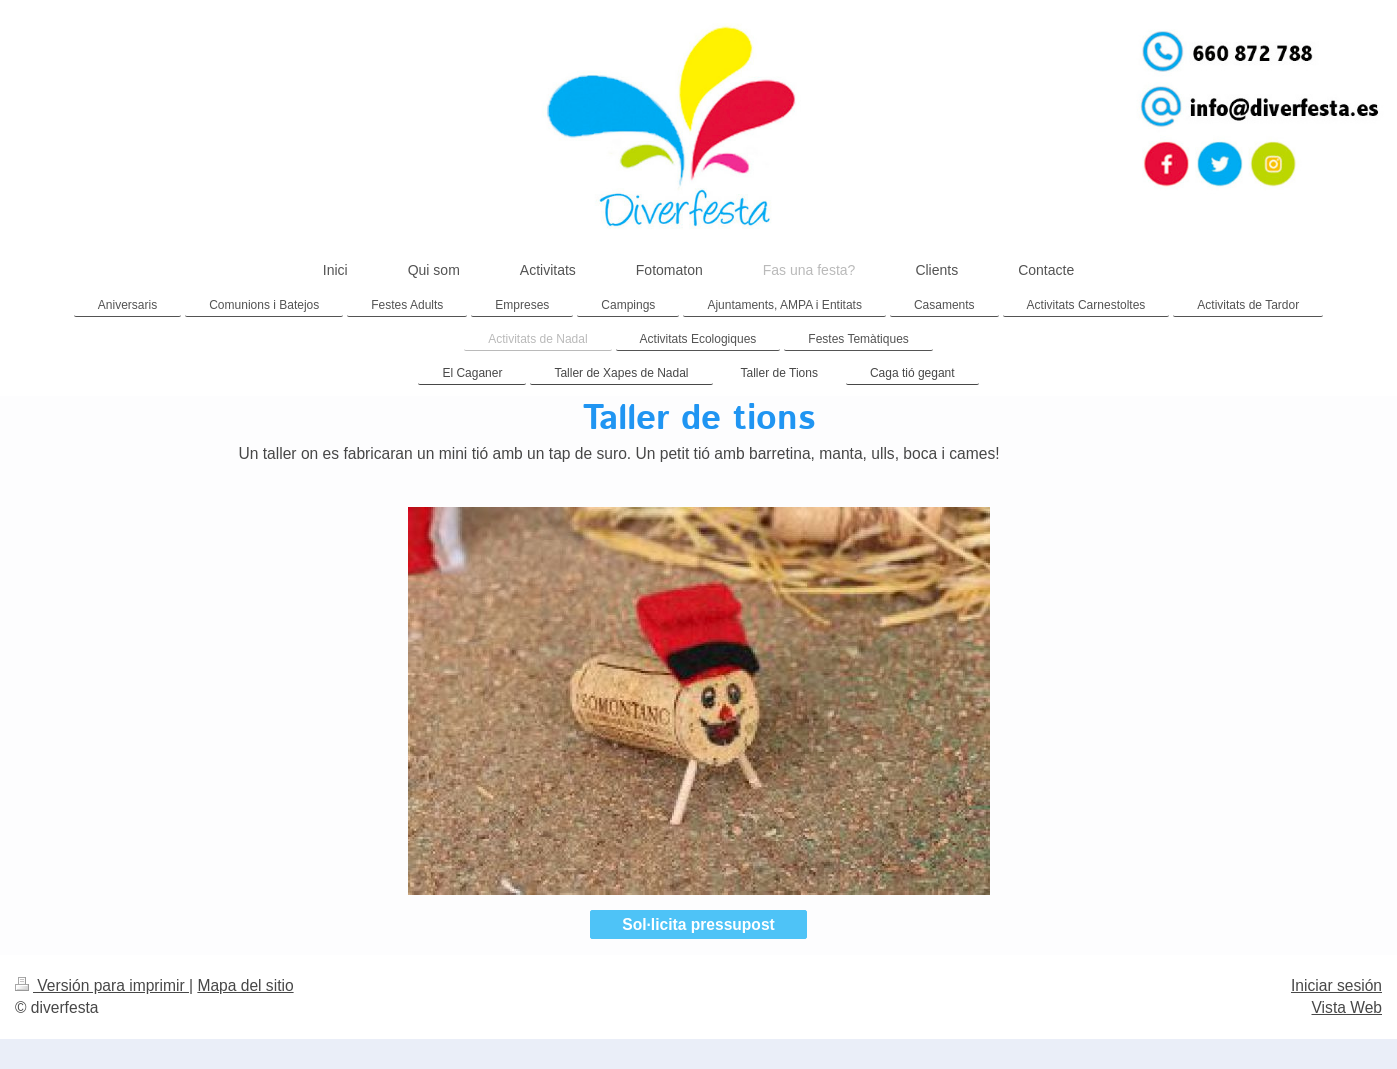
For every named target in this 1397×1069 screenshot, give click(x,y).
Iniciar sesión (1336, 985)
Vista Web (1347, 1007)
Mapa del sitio (245, 985)
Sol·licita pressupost (698, 924)
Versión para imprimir (102, 985)
